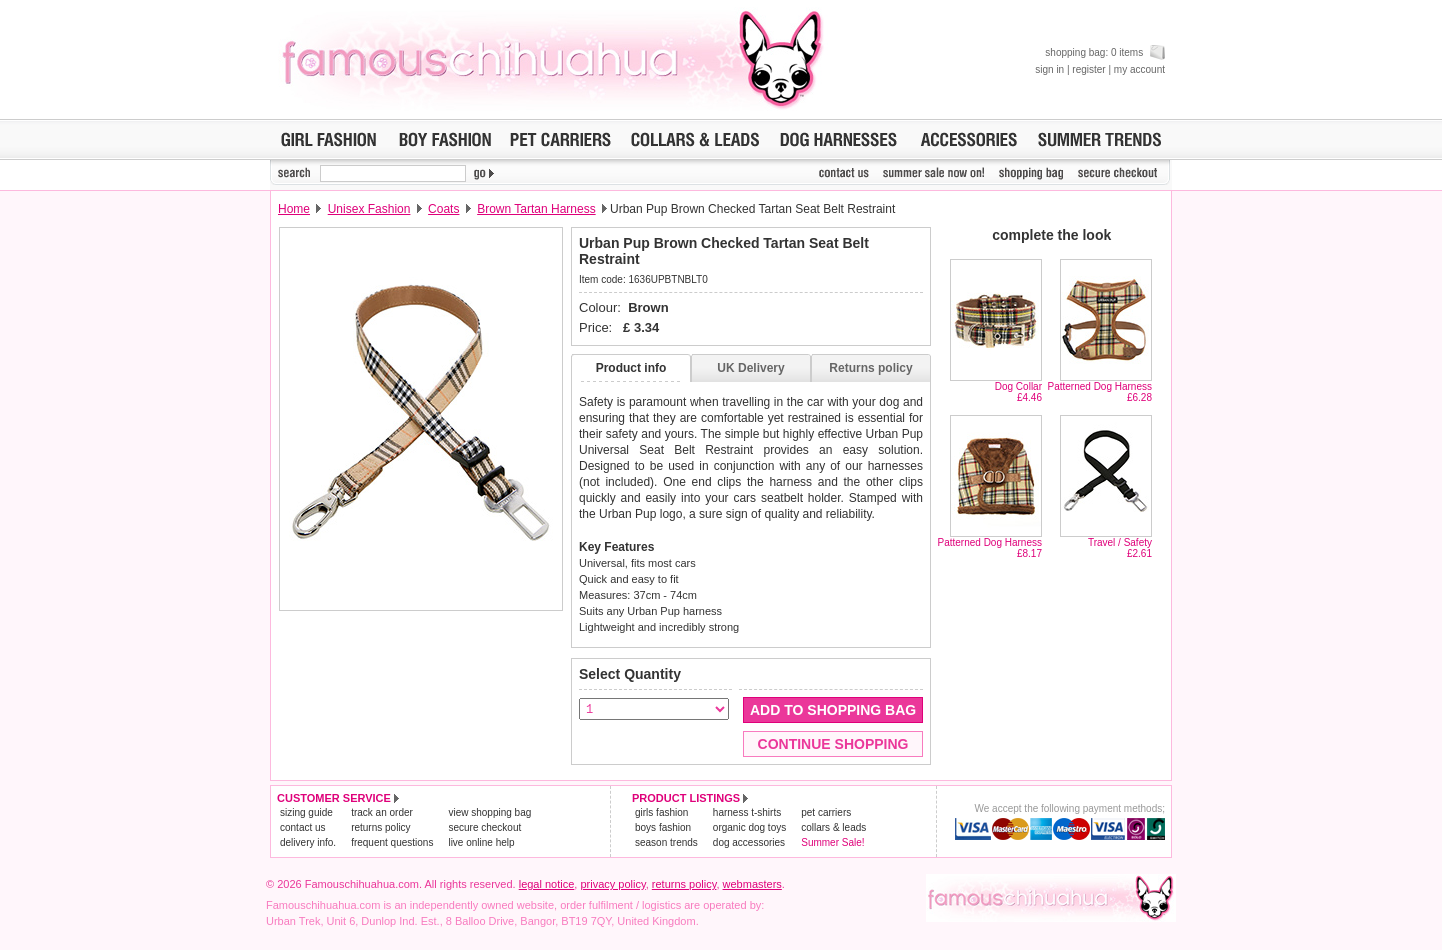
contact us (303, 827)
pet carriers (826, 812)
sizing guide (306, 812)
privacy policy (612, 884)
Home (294, 209)
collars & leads (833, 827)
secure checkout (484, 827)
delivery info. (308, 842)
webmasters (752, 884)
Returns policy (870, 368)
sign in (1049, 69)
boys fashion (663, 827)
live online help (481, 842)
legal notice (547, 884)
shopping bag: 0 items (1105, 52)
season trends (666, 842)
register (1088, 69)
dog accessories (749, 842)
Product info (631, 368)
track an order (382, 812)
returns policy (380, 827)
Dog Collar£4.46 (1018, 392)
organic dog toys (749, 827)
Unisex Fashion (369, 209)
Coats (443, 209)
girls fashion (661, 812)
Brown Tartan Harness (536, 209)
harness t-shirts (747, 812)
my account (1139, 69)
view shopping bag (489, 812)
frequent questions (392, 842)
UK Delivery (750, 368)
